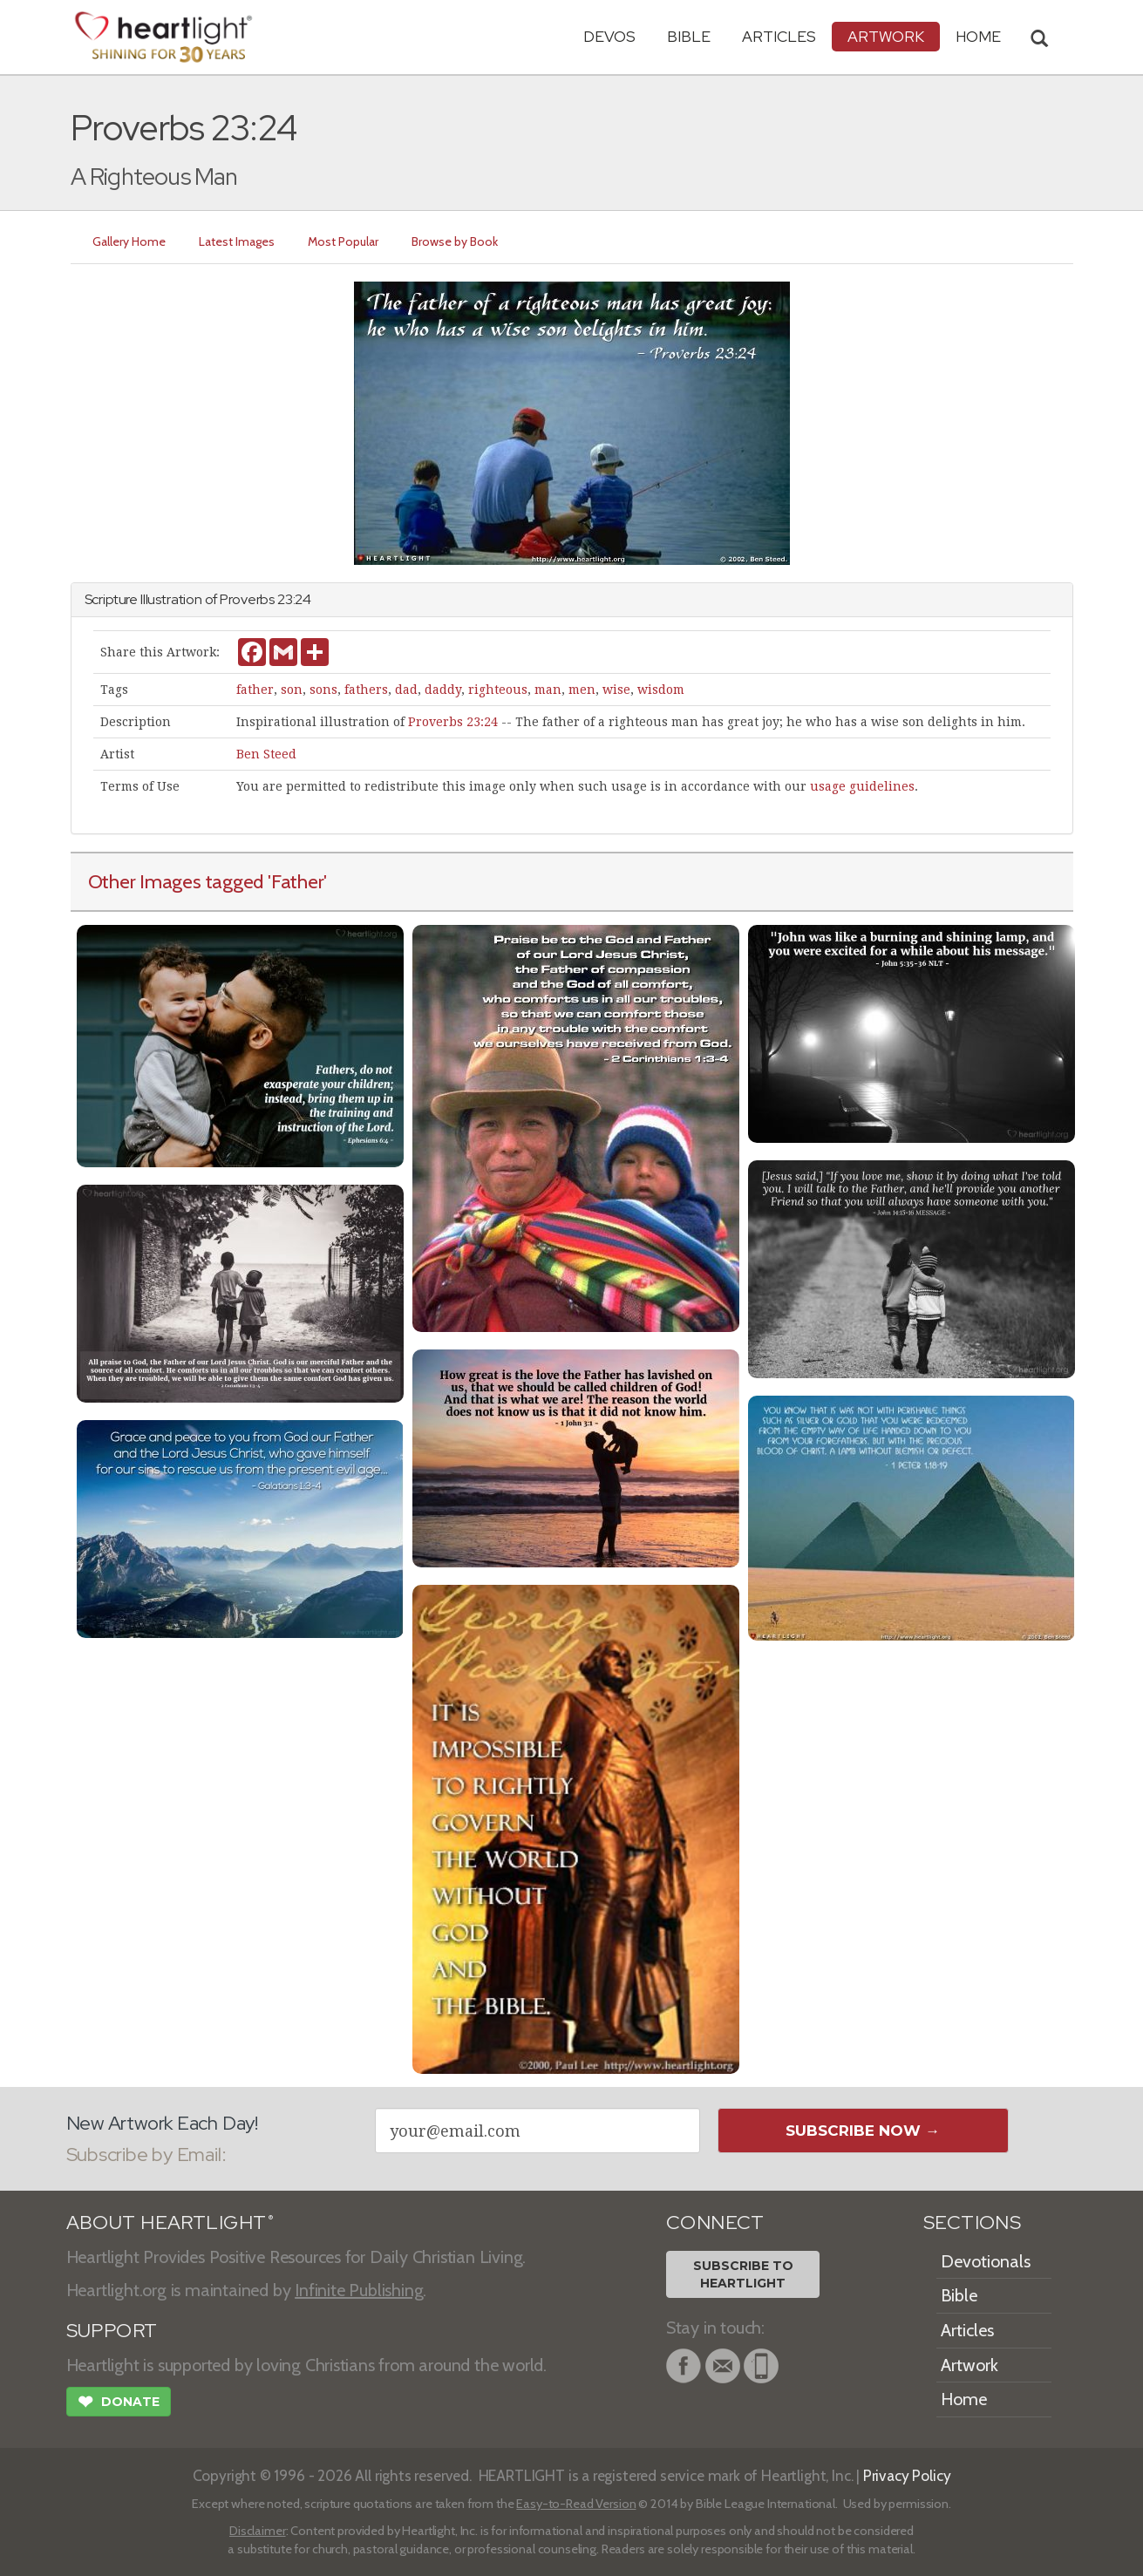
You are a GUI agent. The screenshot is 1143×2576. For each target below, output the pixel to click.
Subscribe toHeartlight (743, 2274)
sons (323, 690)
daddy (443, 690)
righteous (497, 690)
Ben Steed (266, 754)
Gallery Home (130, 241)
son (292, 690)
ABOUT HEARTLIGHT (170, 2222)
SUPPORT (112, 2330)
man (547, 690)
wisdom (660, 690)
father (255, 690)
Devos (609, 36)
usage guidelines (862, 786)
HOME (978, 36)
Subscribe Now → (863, 2130)
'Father (295, 881)
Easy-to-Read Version (576, 2503)
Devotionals (986, 2261)
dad (406, 690)
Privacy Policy (907, 2475)
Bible (689, 36)
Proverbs (247, 599)
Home (964, 2399)
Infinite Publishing (359, 2290)
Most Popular (344, 241)
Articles (779, 36)
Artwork (885, 36)
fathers (366, 690)
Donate (119, 2403)
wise (616, 690)
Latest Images (238, 241)
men (581, 690)
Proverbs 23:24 (453, 722)
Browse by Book (455, 241)
